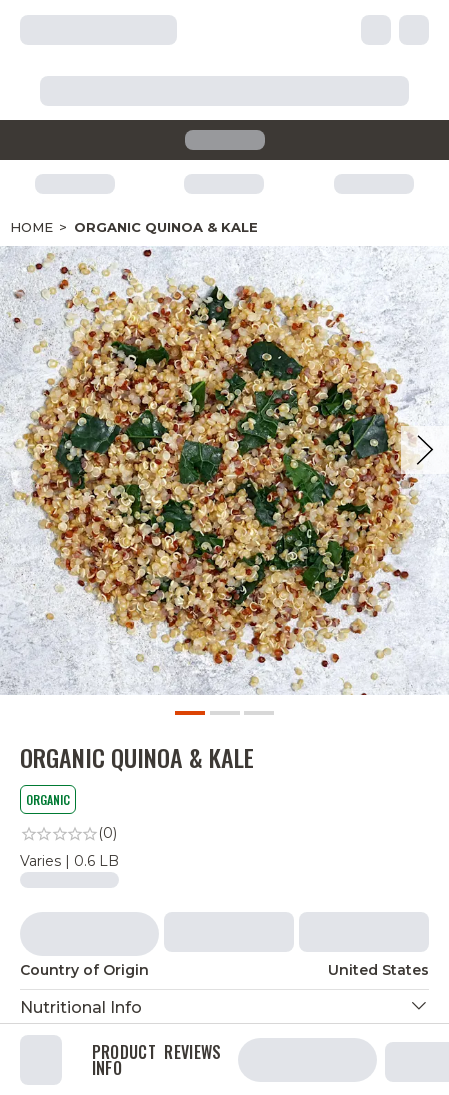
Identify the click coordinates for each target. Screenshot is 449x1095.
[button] (224, 1007)
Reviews (192, 1054)
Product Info (124, 1060)
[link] (224, 834)
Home (31, 227)
